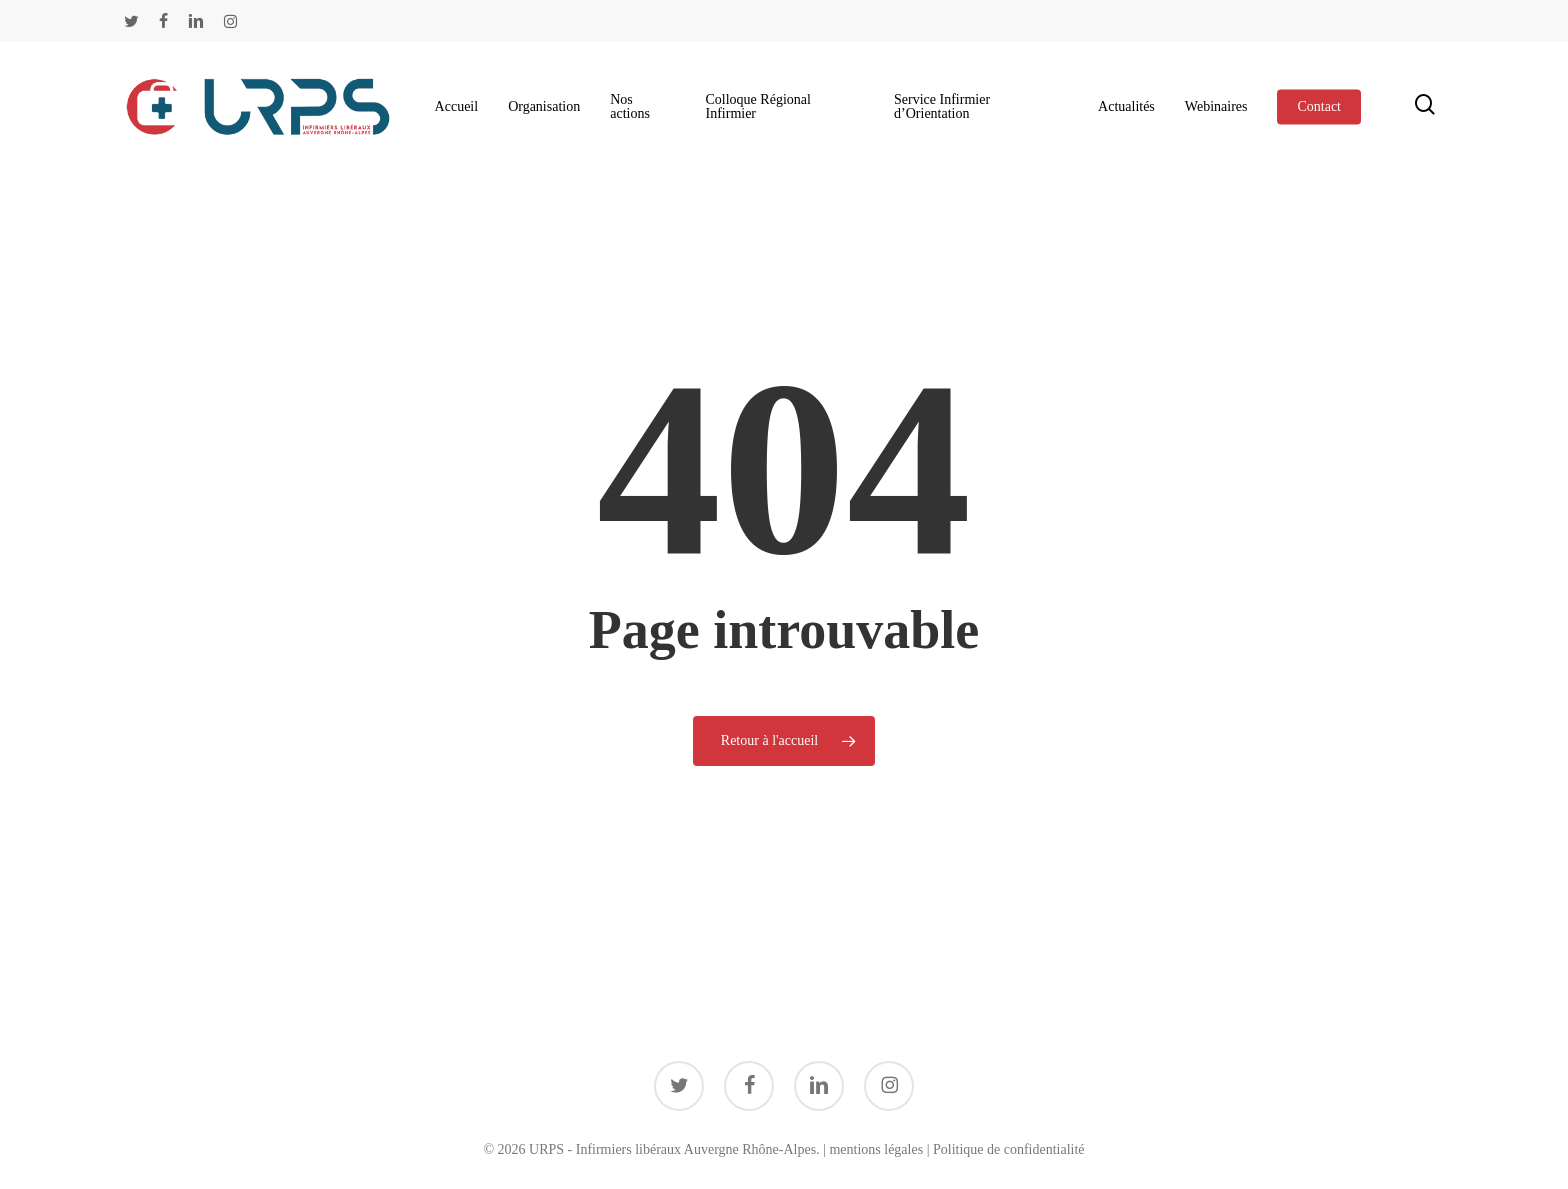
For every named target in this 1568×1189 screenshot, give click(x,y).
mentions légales (876, 1149)
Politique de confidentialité (1009, 1149)
